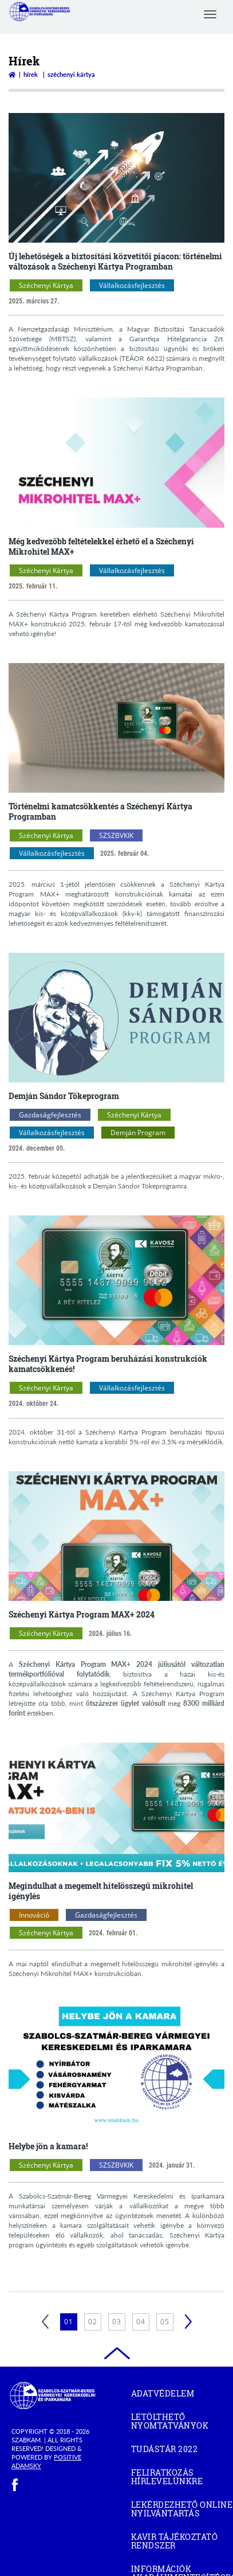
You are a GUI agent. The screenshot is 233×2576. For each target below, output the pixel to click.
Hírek (30, 74)
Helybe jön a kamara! (48, 2146)
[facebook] (15, 2484)
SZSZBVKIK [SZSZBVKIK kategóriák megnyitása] (116, 835)
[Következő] (188, 2321)
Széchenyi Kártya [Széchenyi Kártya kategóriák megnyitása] (46, 285)
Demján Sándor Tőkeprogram (64, 1095)
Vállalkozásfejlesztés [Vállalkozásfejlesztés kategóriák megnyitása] (132, 285)
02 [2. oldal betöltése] (92, 2321)
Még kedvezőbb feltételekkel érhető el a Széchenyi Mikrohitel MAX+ (101, 546)
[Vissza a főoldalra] (12, 74)
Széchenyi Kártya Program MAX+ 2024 (82, 1614)
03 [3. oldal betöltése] (116, 2321)
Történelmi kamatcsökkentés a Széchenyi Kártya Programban (100, 811)
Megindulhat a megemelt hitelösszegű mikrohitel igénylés (101, 1890)
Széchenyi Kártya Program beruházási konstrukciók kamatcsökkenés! (108, 1363)
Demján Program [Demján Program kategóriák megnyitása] (137, 1132)
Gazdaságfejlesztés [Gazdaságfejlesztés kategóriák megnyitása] (50, 1115)
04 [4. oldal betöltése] (140, 2321)
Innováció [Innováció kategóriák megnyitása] (34, 1915)
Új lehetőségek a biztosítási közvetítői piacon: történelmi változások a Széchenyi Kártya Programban (115, 261)
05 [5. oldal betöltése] (164, 2321)
